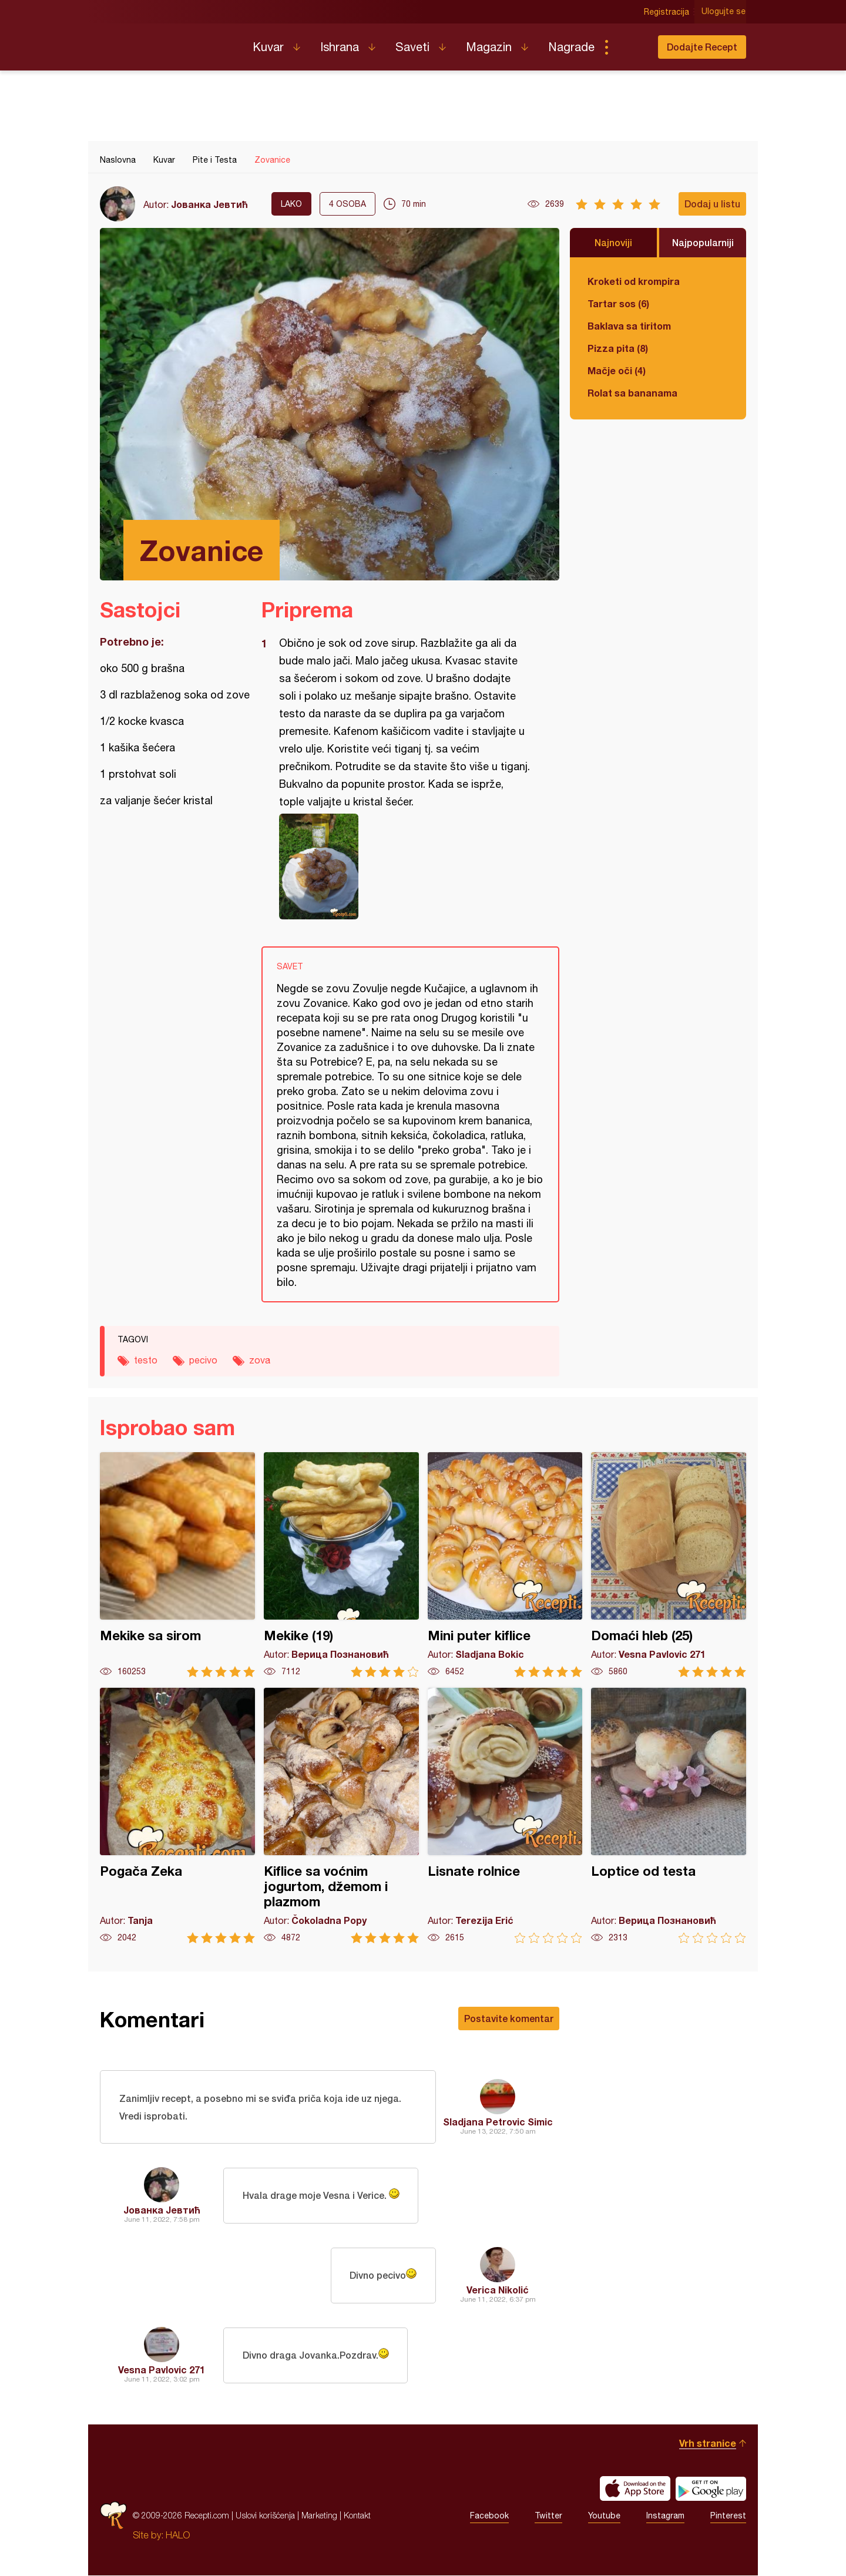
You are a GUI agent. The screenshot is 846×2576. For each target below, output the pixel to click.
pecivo (203, 1360)
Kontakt (357, 2516)
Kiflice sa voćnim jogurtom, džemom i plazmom (341, 1815)
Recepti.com (167, 42)
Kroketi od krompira (634, 281)
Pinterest (728, 2516)
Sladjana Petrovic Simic (498, 2121)
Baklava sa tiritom (629, 325)
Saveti (412, 46)
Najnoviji (613, 242)
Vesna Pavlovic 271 (161, 2370)
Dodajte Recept (702, 46)
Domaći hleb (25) (668, 1564)
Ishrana (339, 46)
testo (145, 1360)
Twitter (548, 2516)
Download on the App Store (635, 2489)
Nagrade (571, 46)
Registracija (667, 11)
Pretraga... (630, 47)
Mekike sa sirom (177, 1564)
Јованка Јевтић (209, 204)
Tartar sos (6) (618, 303)
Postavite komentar (508, 2018)
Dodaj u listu (712, 203)
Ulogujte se (724, 11)
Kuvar (268, 46)
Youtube (604, 2516)
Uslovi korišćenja (265, 2516)
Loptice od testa (668, 1815)
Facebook (489, 2516)
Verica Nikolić (497, 2290)
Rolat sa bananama (632, 392)
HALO (178, 2535)
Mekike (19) (341, 1564)
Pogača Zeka (177, 1815)
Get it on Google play (711, 2489)
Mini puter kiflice (505, 1564)
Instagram (665, 2516)
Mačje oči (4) (617, 370)
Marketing (319, 2516)
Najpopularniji (703, 242)
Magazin (489, 46)
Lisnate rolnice (505, 1815)
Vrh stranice (707, 2443)
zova (259, 1360)
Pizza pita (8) (618, 348)
